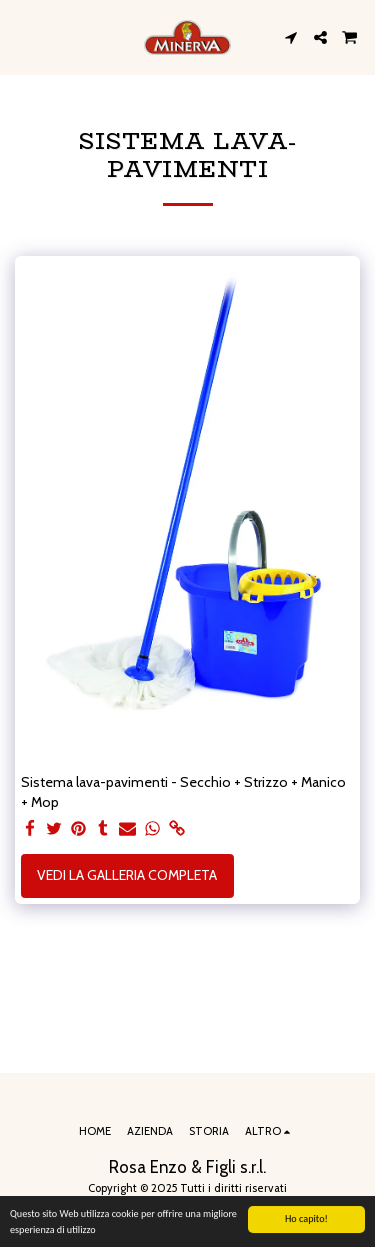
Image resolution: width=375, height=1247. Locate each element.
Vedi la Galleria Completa (127, 875)
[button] (22, 37)
